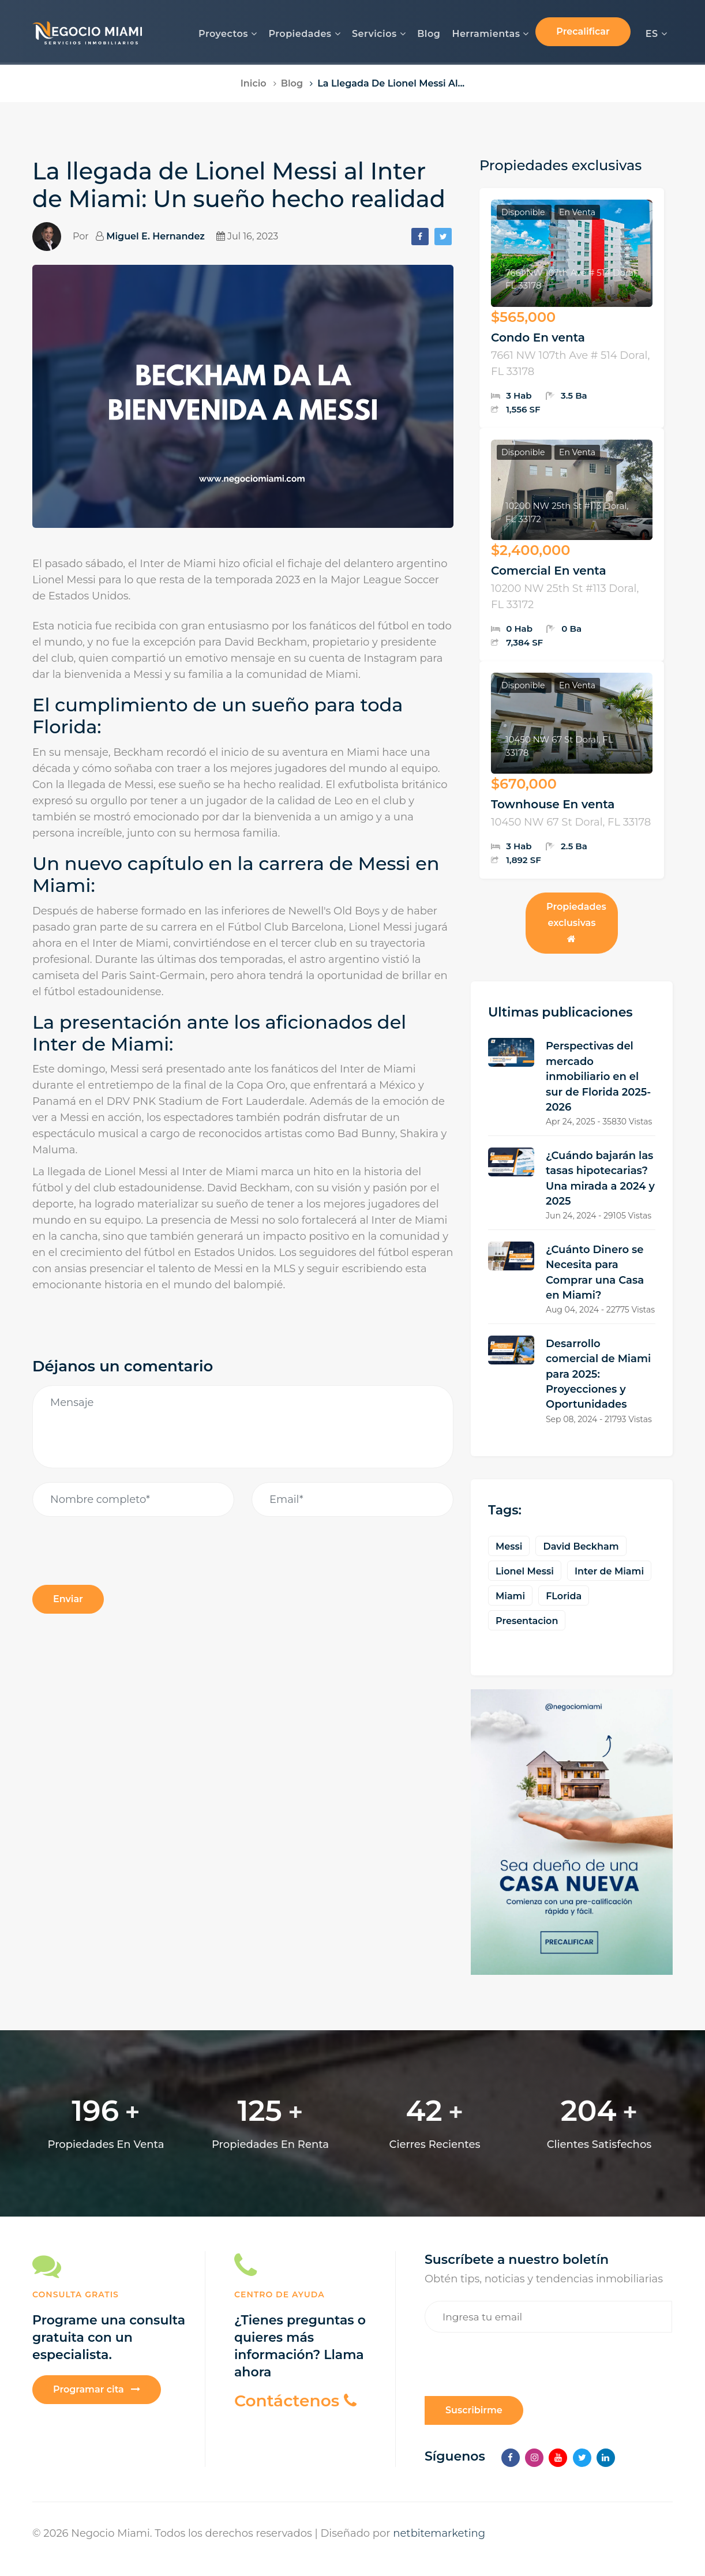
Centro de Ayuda (279, 2294)
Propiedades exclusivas (576, 922)
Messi (509, 1546)
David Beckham (580, 1546)
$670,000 (524, 783)
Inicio (254, 83)
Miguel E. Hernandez (155, 236)
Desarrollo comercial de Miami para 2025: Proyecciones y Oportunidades (598, 1374)
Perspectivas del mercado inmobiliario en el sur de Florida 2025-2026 (598, 1076)
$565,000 (523, 317)
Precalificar (582, 31)
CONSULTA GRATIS (75, 2294)
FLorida (564, 1596)
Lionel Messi (525, 1571)
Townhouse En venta (552, 804)
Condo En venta (538, 337)
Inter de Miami (609, 1571)
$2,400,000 (530, 550)
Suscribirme (473, 2410)
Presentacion (527, 1620)
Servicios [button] (379, 33)
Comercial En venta (548, 571)
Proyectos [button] (227, 33)
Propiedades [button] (304, 33)
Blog (428, 33)
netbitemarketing (439, 2533)
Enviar (68, 1598)
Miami (510, 1596)
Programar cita (96, 2389)
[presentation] (120, 1641)
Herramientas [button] (490, 33)
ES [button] (656, 33)
